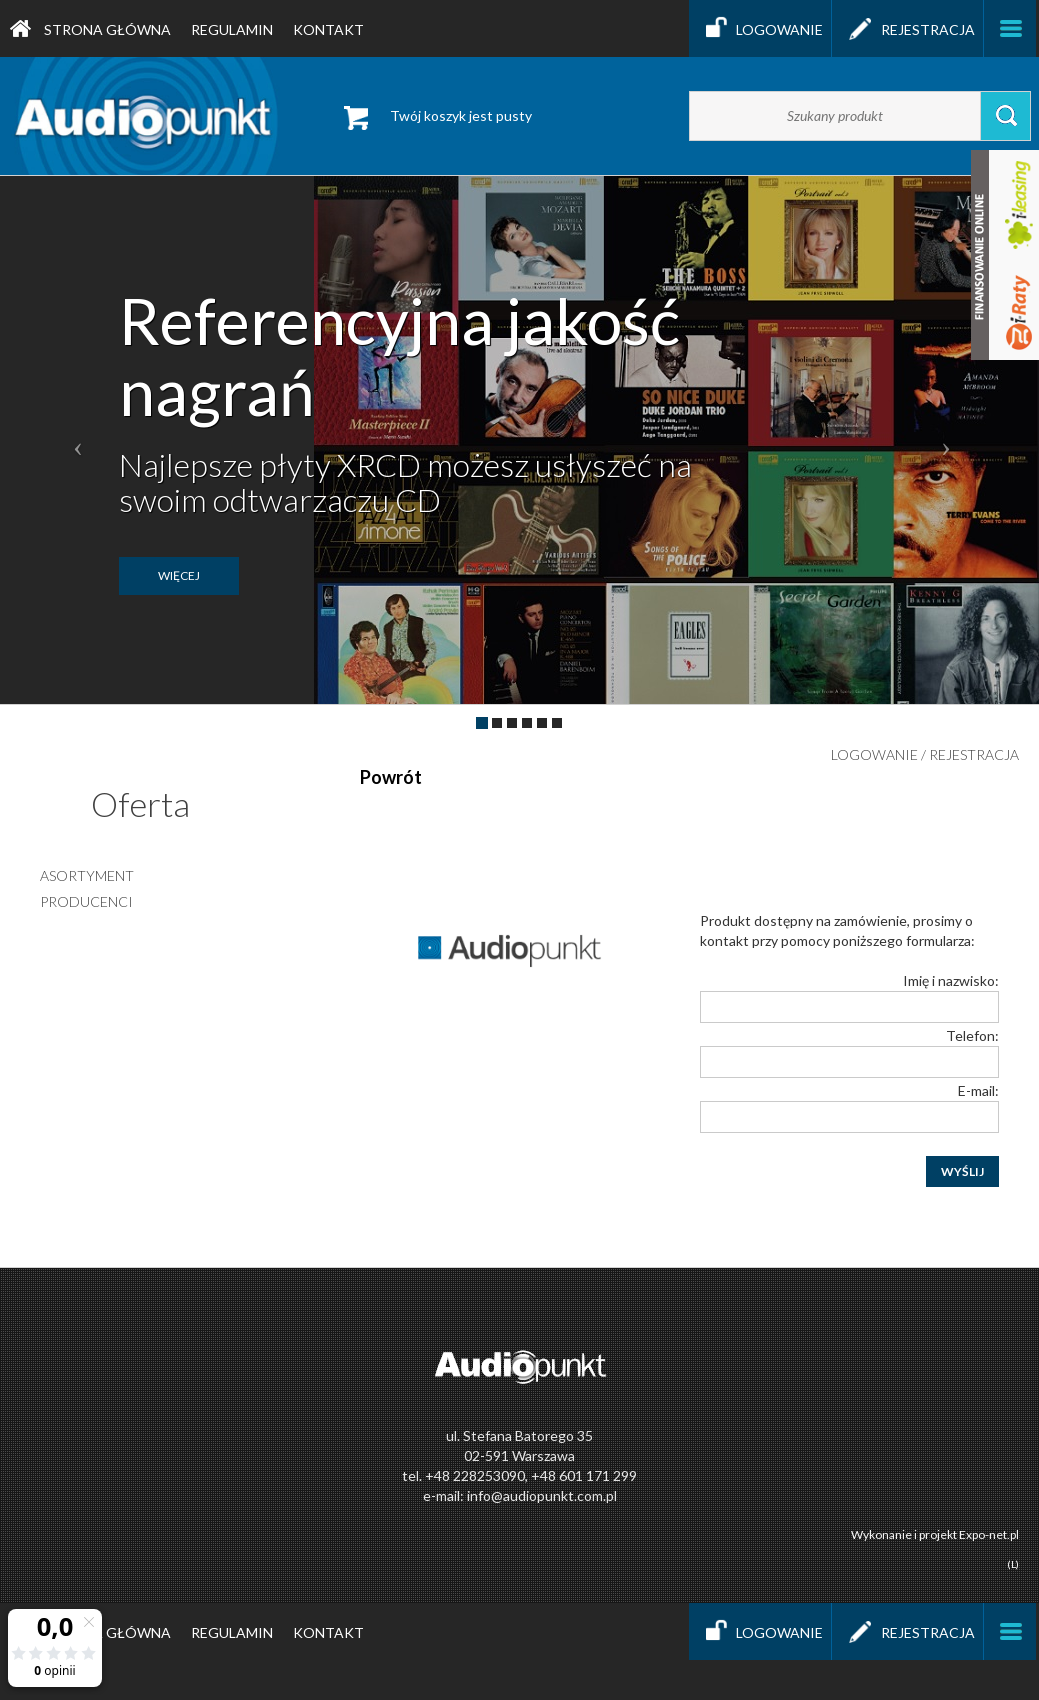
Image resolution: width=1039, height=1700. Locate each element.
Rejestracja (907, 28)
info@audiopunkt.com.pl (542, 1495)
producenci (86, 901)
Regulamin (232, 29)
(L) (1013, 1564)
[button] (78, 440)
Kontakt (328, 29)
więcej (179, 575)
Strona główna (90, 29)
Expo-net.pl (989, 1534)
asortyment (87, 875)
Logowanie (760, 28)
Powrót (391, 777)
